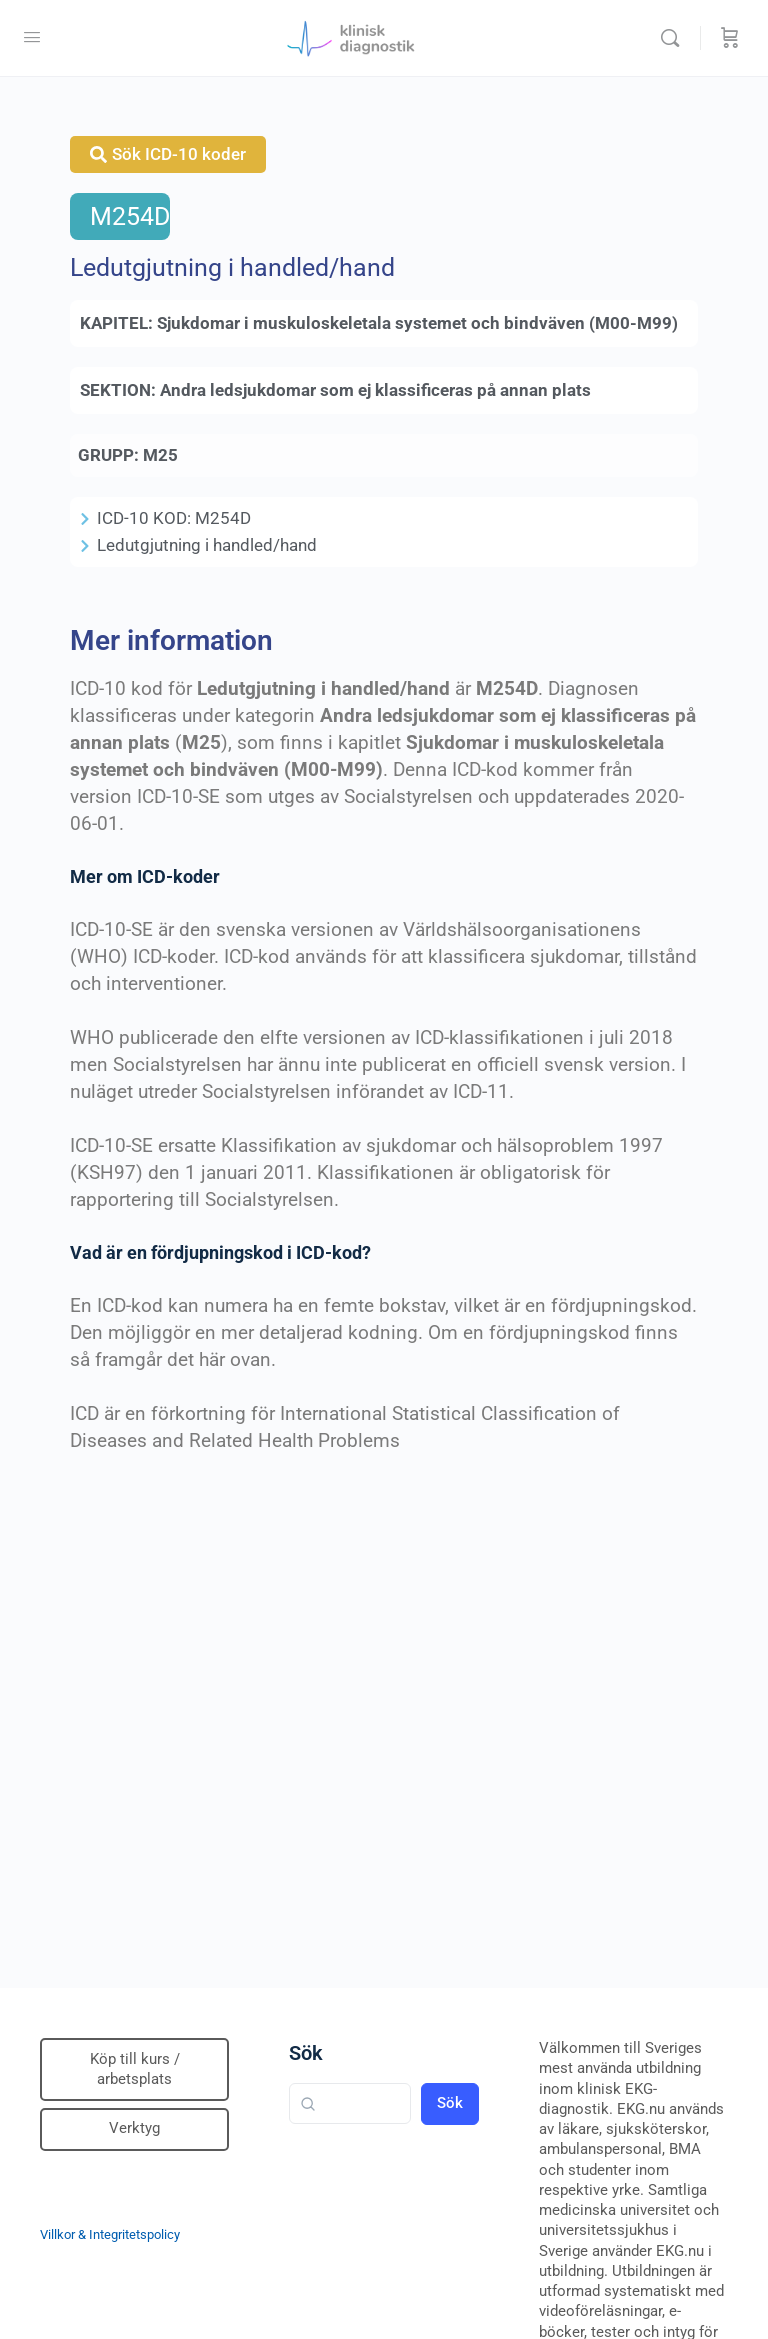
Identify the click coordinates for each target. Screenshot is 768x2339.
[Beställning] (730, 38)
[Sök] (675, 38)
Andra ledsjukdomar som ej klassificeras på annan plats (375, 390)
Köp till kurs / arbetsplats (135, 2069)
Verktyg (134, 2128)
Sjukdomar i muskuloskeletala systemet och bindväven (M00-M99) (417, 323)
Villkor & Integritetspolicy (110, 2234)
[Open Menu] (32, 37)
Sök (306, 2053)
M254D (130, 216)
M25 (160, 455)
